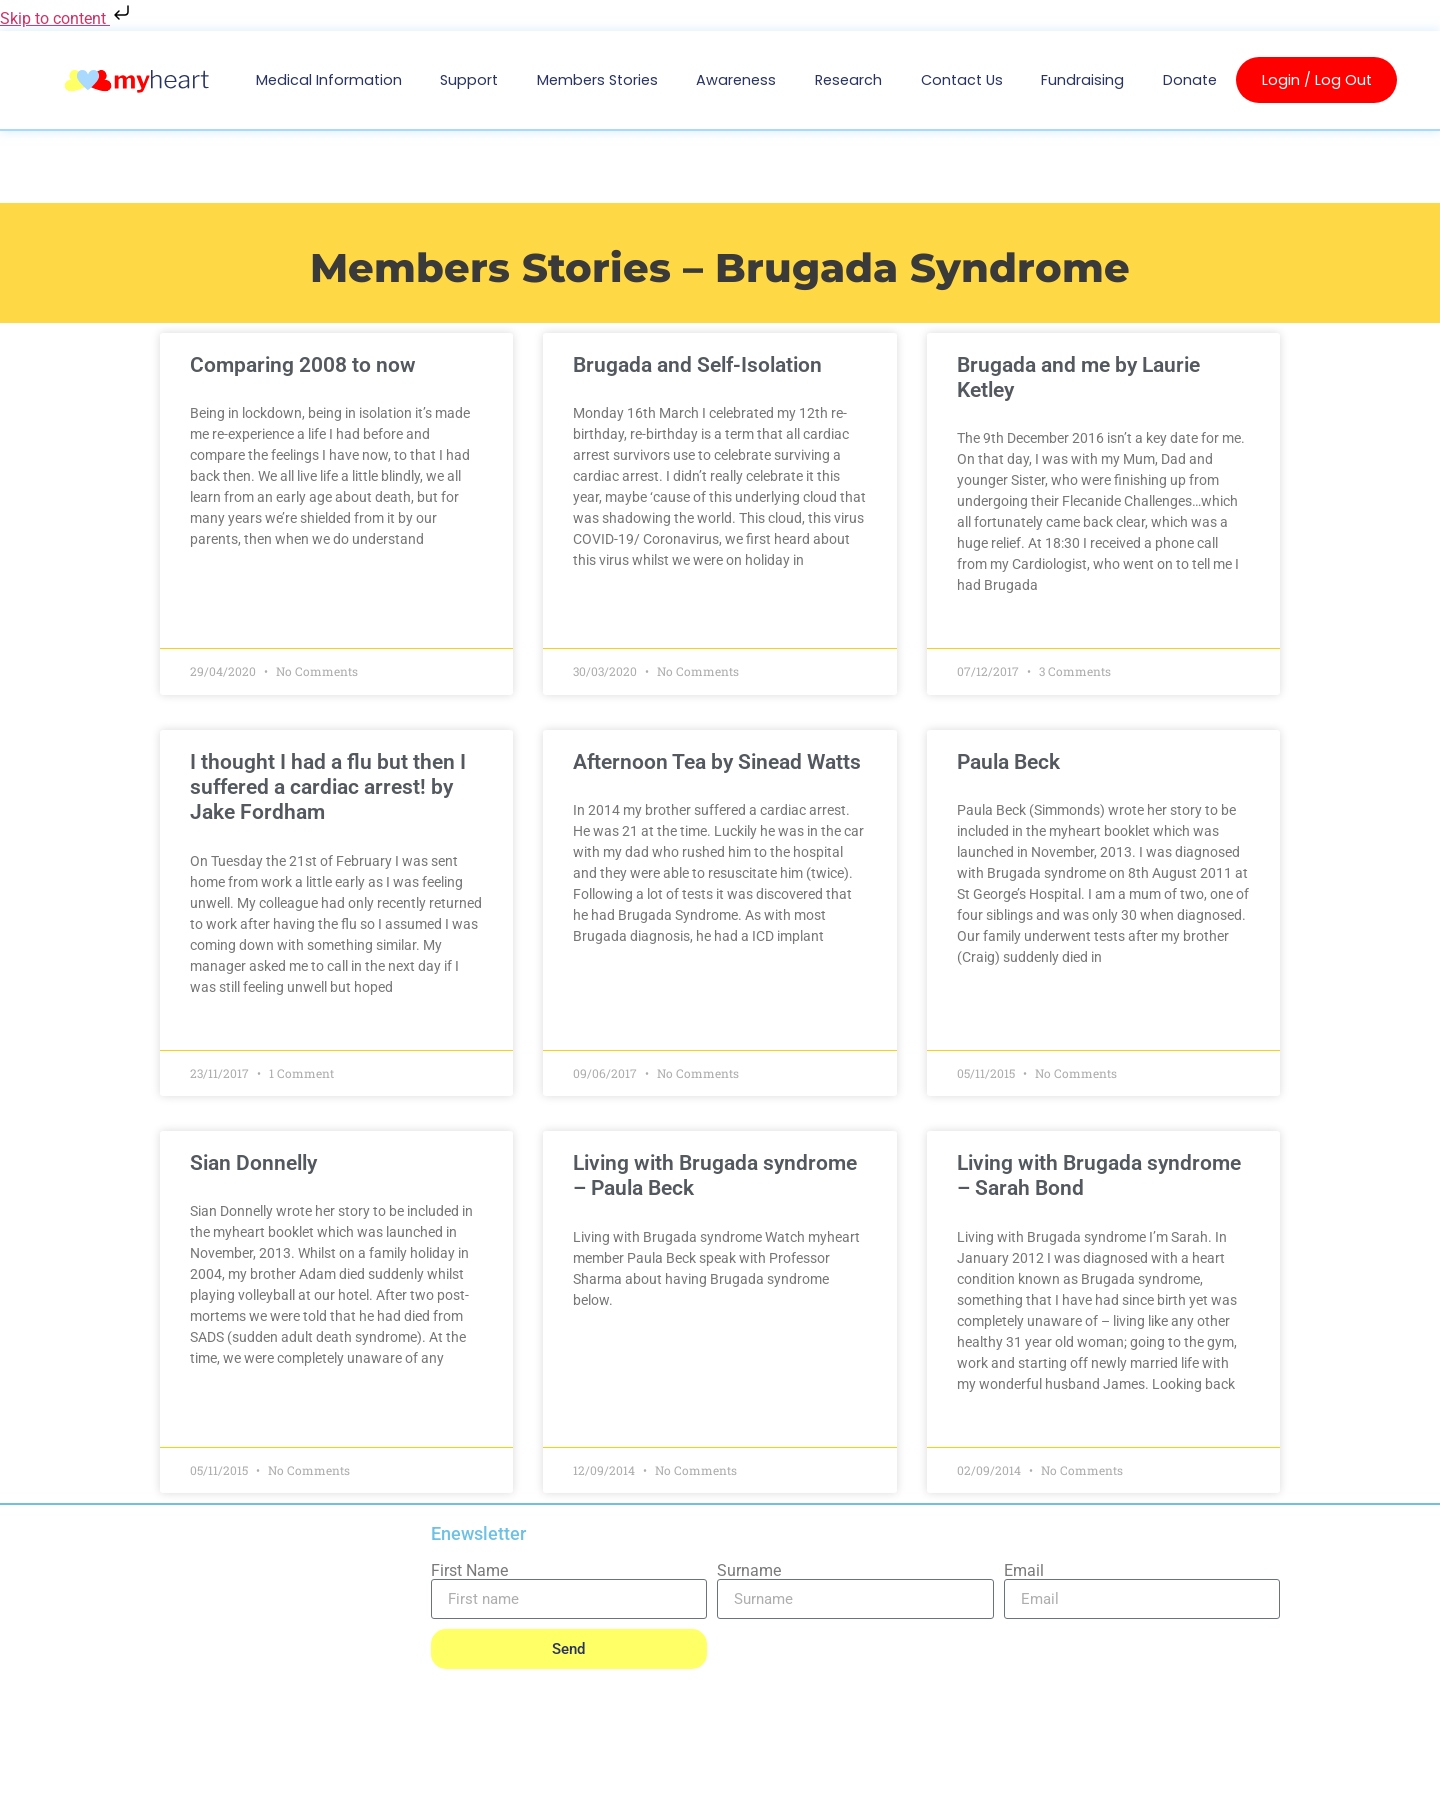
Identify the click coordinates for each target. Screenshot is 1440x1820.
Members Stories (597, 80)
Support (469, 80)
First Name (469, 1571)
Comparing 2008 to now (314, 365)
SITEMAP (1253, 1788)
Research (848, 80)
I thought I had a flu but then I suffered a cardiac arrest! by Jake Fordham (339, 787)
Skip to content (67, 18)
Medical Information (329, 80)
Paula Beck (1004, 762)
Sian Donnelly (264, 1163)
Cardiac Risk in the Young (309, 1655)
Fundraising (1082, 80)
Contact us (962, 80)
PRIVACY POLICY (209, 1792)
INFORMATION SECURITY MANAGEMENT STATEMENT (704, 1788)
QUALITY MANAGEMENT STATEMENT (1043, 1788)
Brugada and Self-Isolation (701, 365)
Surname (749, 1571)
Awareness (736, 80)
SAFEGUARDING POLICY (403, 1792)
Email (1024, 1571)
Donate (1190, 80)
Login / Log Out (1317, 80)
